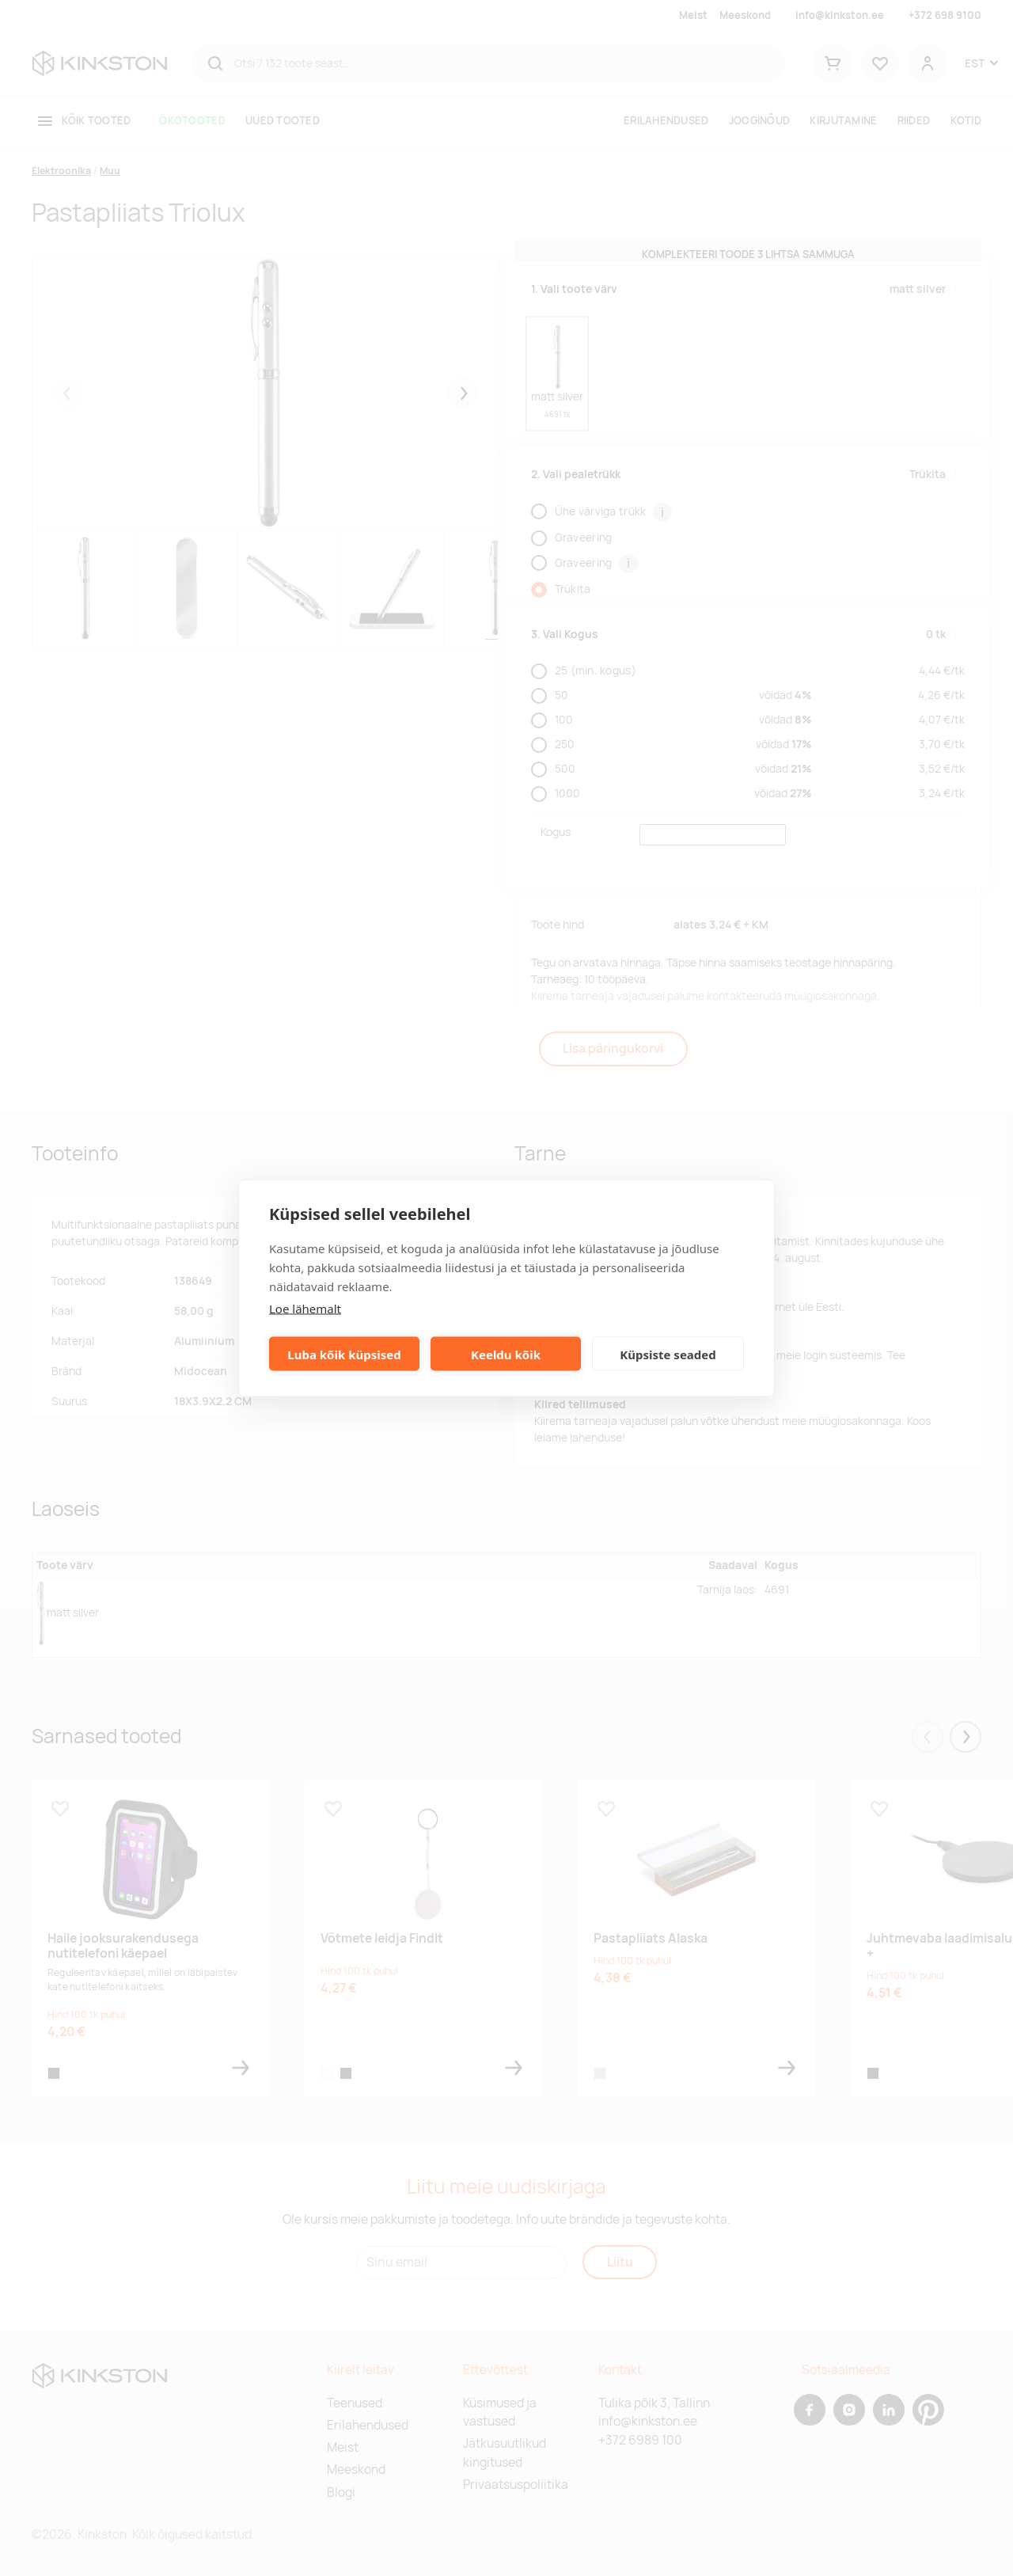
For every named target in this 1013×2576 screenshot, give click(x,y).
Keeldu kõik (506, 1354)
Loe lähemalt (305, 1308)
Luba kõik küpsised (343, 1354)
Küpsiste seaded (668, 1354)
